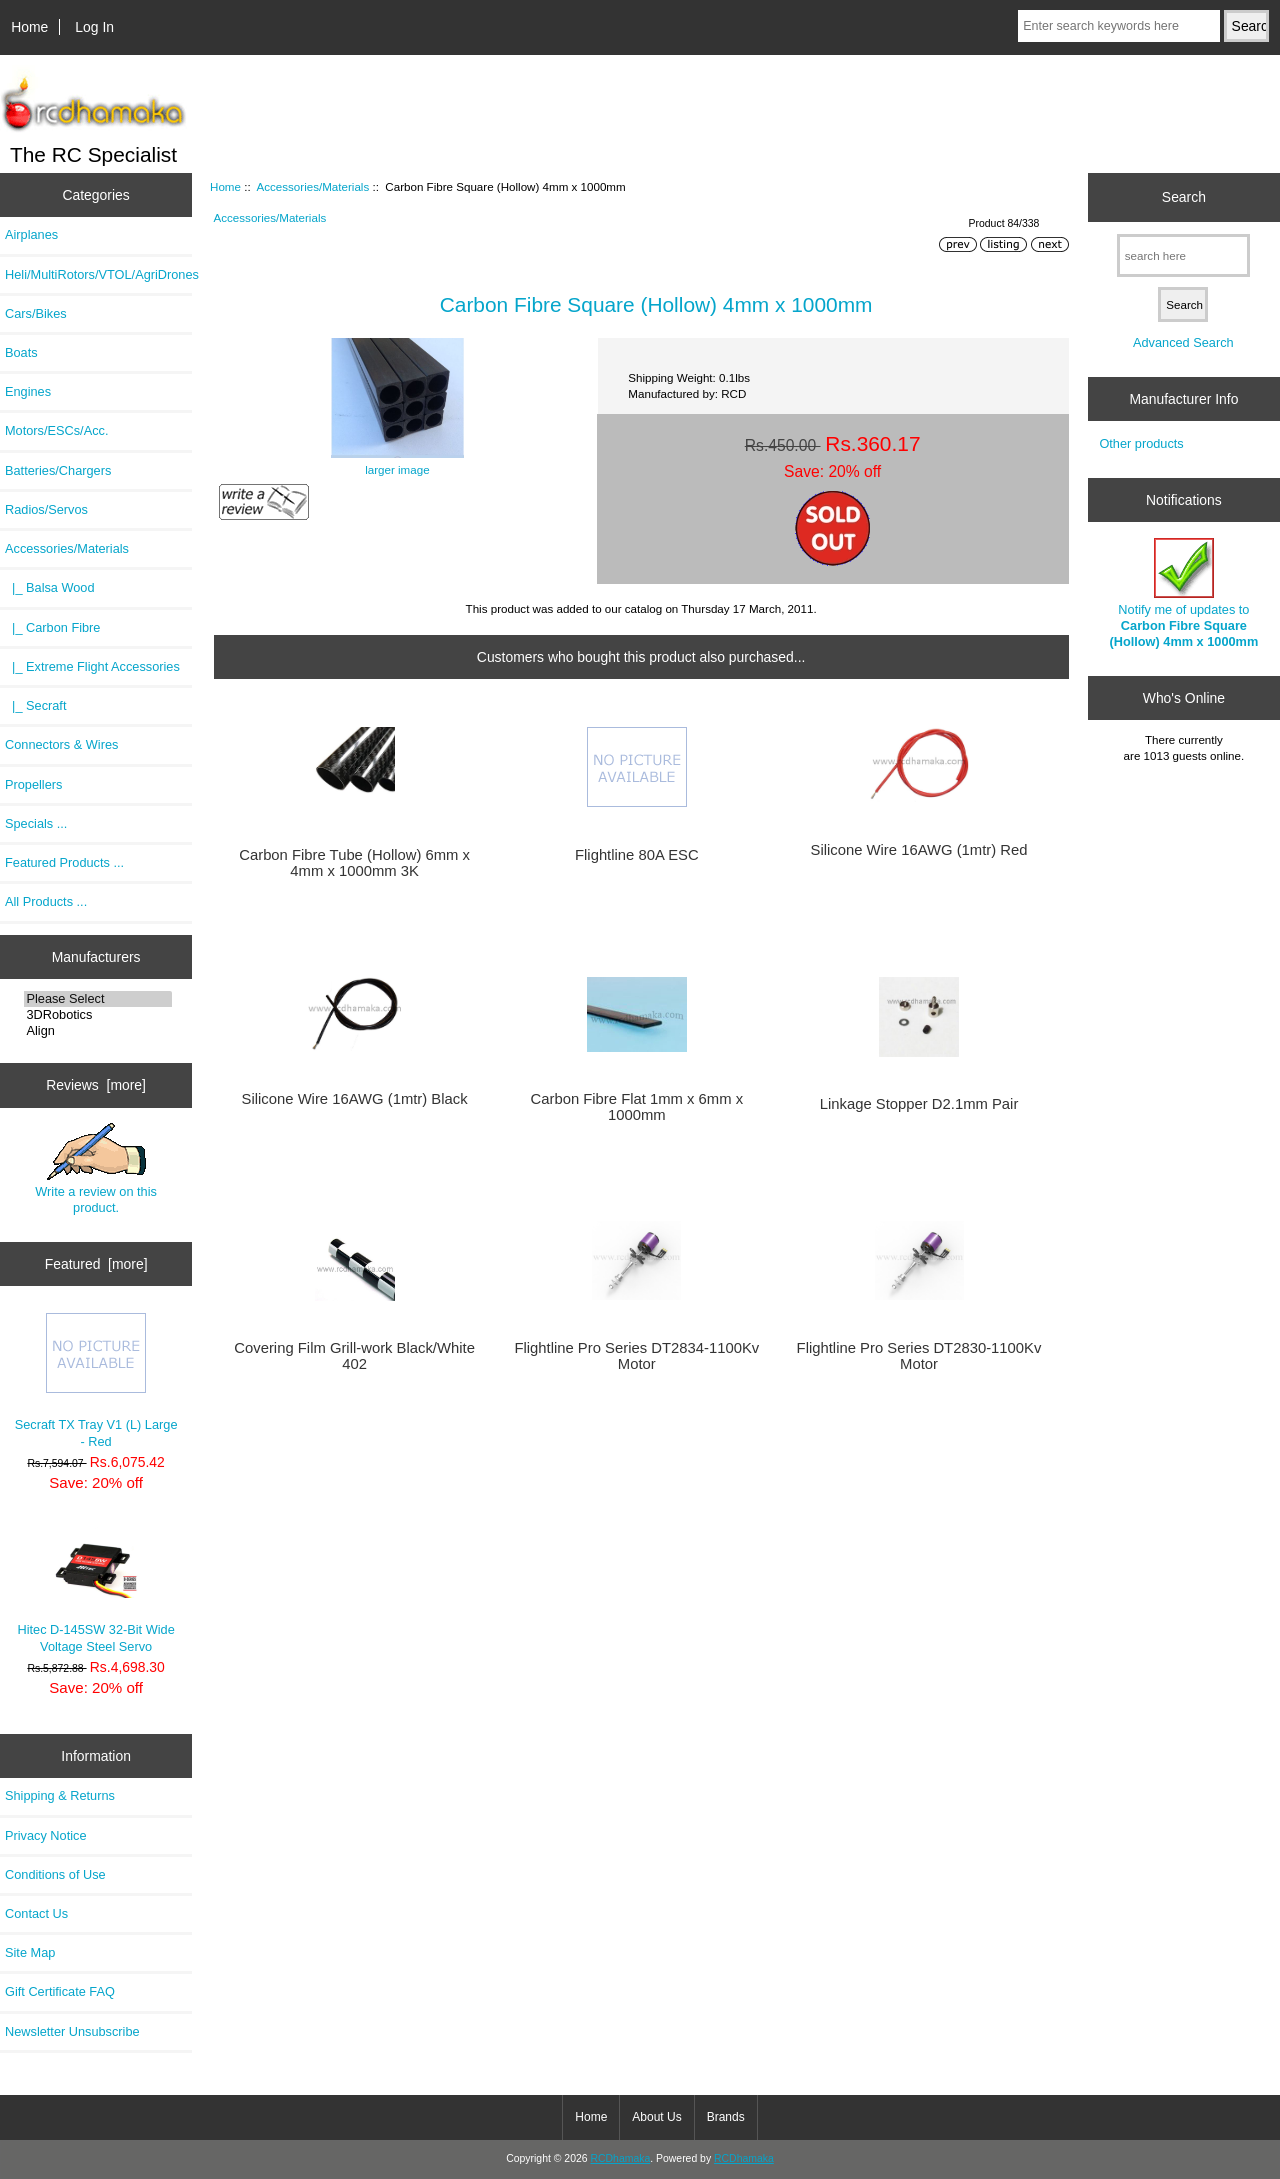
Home (29, 27)
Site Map (30, 1952)
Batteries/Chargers (58, 470)
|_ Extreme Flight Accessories (92, 666)
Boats (21, 352)
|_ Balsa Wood (50, 587)
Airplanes (31, 234)
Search (1184, 197)
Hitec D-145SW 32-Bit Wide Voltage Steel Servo (95, 1588)
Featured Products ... (64, 862)
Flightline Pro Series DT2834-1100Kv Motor (636, 1356)
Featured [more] (96, 1264)
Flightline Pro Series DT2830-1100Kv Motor (919, 1356)
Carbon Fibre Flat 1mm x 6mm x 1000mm (637, 1107)
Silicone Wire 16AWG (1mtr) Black (355, 1099)
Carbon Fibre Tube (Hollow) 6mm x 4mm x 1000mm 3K (354, 863)
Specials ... (36, 823)
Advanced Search (1183, 342)
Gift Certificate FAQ (60, 1991)
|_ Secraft (35, 705)
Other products (1141, 443)
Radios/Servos (46, 509)
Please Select (97, 999)
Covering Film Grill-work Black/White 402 (354, 1356)
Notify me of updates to (1183, 594)
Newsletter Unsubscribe (72, 2031)
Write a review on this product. (96, 1169)
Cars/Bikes (36, 313)
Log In (94, 27)
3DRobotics (97, 1015)
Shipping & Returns (60, 1795)
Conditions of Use (55, 1874)
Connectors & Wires (61, 744)
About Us (656, 2117)
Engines (28, 391)
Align (97, 1031)
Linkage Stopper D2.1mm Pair (919, 1104)
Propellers (33, 784)
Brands (726, 2117)
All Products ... (46, 901)
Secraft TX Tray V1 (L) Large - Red (96, 1380)
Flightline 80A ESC (637, 855)
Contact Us (36, 1913)
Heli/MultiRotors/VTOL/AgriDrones (98, 274)
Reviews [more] (96, 1085)
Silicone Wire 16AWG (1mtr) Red (919, 850)
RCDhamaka (620, 2158)
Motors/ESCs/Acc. (56, 430)
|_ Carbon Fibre (52, 627)
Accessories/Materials (312, 186)
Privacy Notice (45, 1835)
